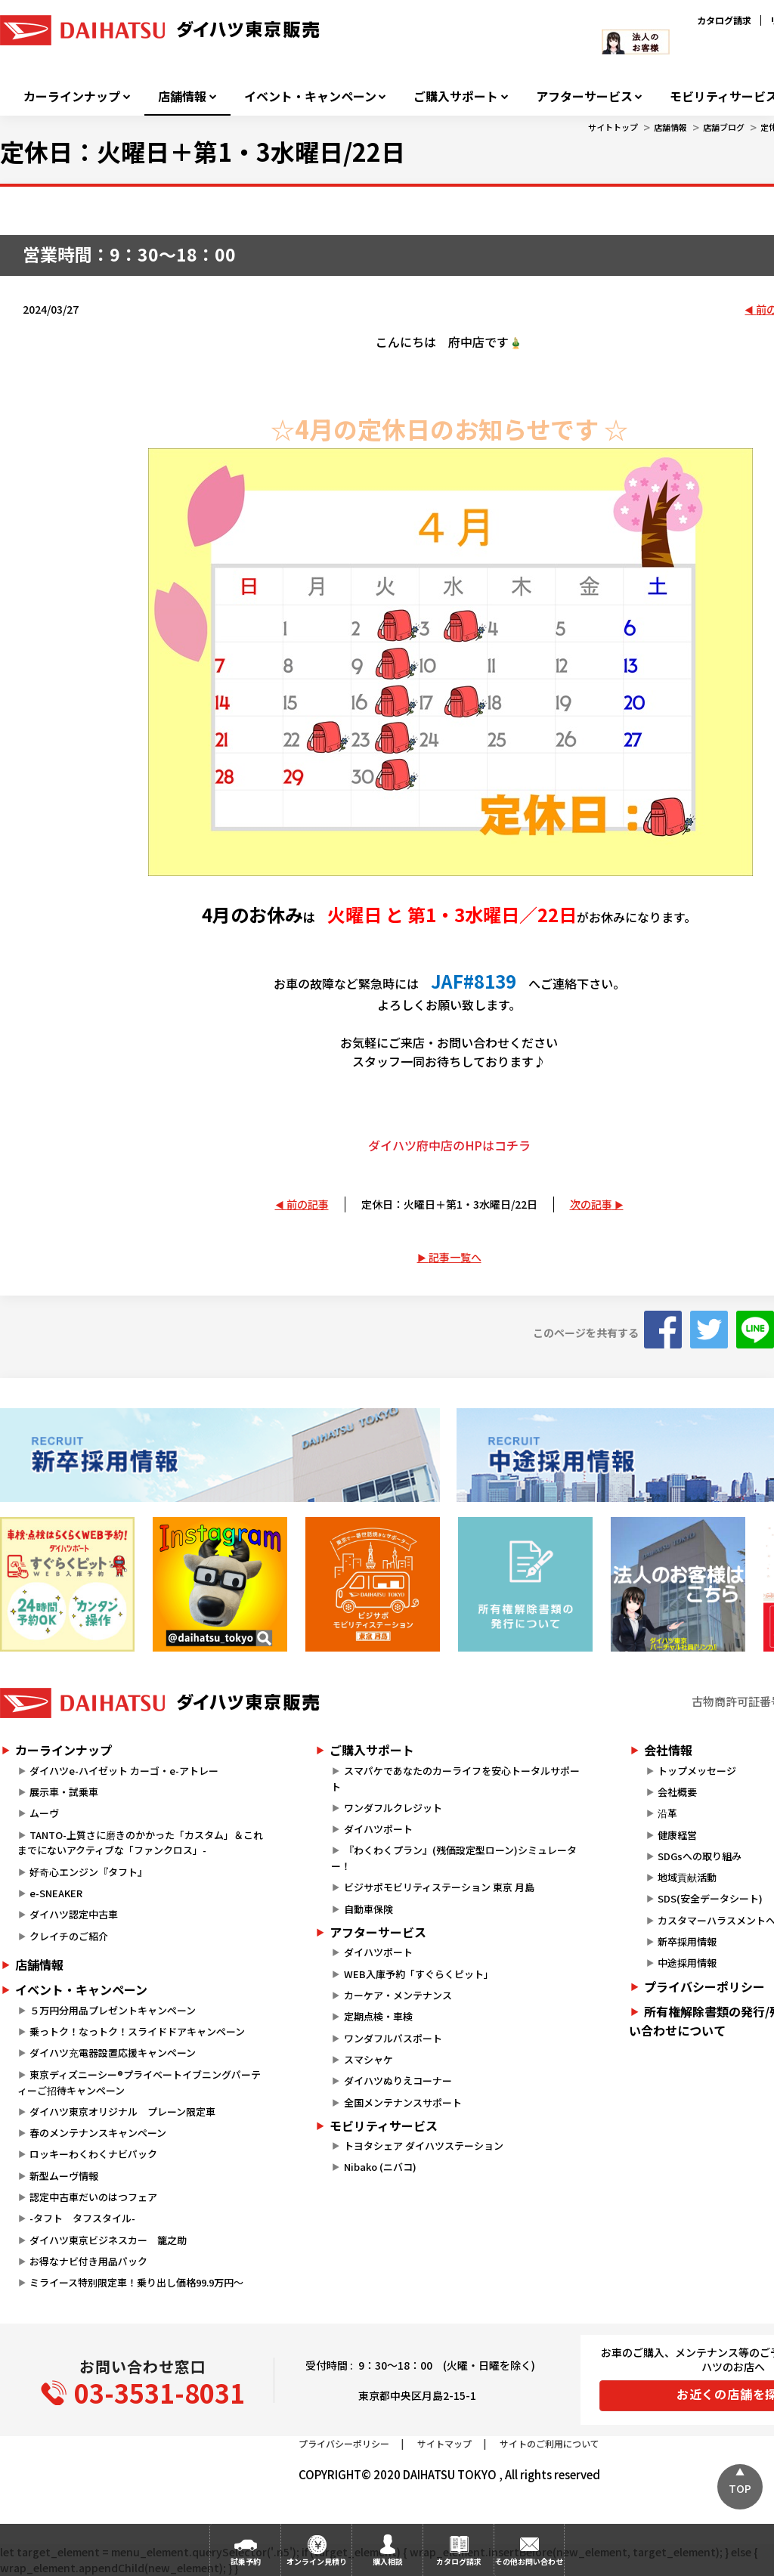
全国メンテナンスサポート (403, 2102)
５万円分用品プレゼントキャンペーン (112, 2010)
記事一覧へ (455, 1257)
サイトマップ (444, 2443)
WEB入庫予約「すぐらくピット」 (419, 1974)
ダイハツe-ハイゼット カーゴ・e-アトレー (123, 1770)
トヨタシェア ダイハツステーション (423, 2145)
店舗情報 (182, 96)
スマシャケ (368, 2059)
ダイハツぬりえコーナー (398, 2080)
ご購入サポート (455, 96)
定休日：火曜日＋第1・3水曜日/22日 (449, 1204)
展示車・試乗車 (63, 1792)
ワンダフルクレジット (393, 1807)
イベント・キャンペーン (310, 96)
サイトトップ (613, 127)
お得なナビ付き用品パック (93, 2261)
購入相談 (388, 2561)
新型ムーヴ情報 (63, 2176)
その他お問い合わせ (529, 2561)
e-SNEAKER (55, 1893)
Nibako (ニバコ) (380, 2167)
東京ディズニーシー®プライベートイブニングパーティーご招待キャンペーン (139, 2082)
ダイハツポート (378, 1829)
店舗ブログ (724, 127)
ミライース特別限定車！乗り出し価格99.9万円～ (136, 2282)
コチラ (512, 1145)
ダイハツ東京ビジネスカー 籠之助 (108, 2240)
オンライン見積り (316, 2561)
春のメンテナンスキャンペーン (97, 2133)
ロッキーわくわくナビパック (93, 2154)
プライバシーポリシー (344, 2443)
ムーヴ (44, 1813)
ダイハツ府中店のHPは (431, 1145)
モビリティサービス (384, 2125)
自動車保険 (368, 1909)
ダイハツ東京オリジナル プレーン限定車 (122, 2111)
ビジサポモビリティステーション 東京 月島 (439, 1887)
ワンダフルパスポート (393, 2038)
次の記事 (591, 1204)
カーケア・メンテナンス (398, 1995)
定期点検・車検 (378, 2016)
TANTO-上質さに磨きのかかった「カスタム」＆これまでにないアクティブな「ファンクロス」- (140, 1843)
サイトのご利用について (549, 2443)
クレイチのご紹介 (68, 1936)
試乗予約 (246, 2561)
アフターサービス (584, 96)
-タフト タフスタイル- (82, 2218)
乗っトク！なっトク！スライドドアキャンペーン (137, 2031)
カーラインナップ (71, 96)
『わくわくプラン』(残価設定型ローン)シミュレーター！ (453, 1858)
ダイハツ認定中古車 (73, 1914)
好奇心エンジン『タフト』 (88, 1872)
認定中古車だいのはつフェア (93, 2197)
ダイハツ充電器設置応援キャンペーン (112, 2052)
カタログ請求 (724, 20)
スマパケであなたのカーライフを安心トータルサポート (455, 1778)
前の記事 (307, 1204)
